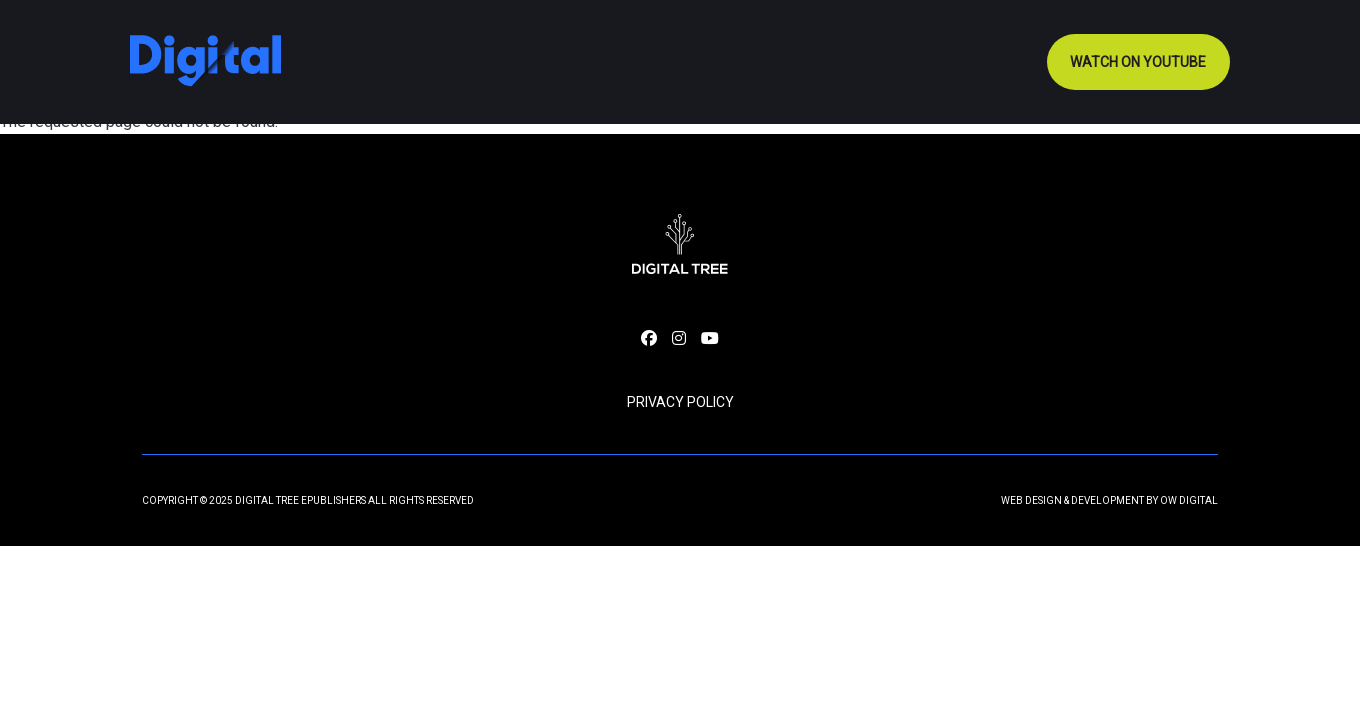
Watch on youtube (1138, 62)
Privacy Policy (680, 402)
